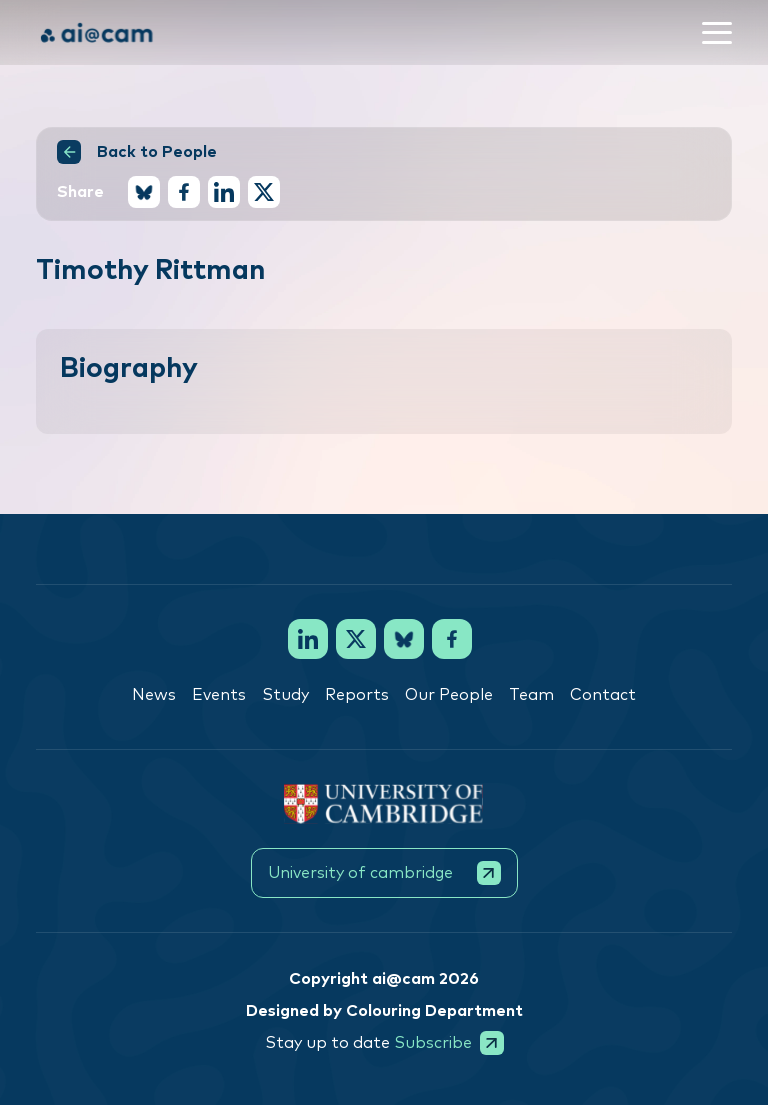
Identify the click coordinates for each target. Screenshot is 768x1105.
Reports (357, 695)
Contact (603, 695)
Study (285, 695)
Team (531, 695)
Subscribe (449, 1043)
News (154, 695)
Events (219, 695)
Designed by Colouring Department (384, 1011)
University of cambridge (384, 873)
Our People (449, 695)
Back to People (137, 152)
